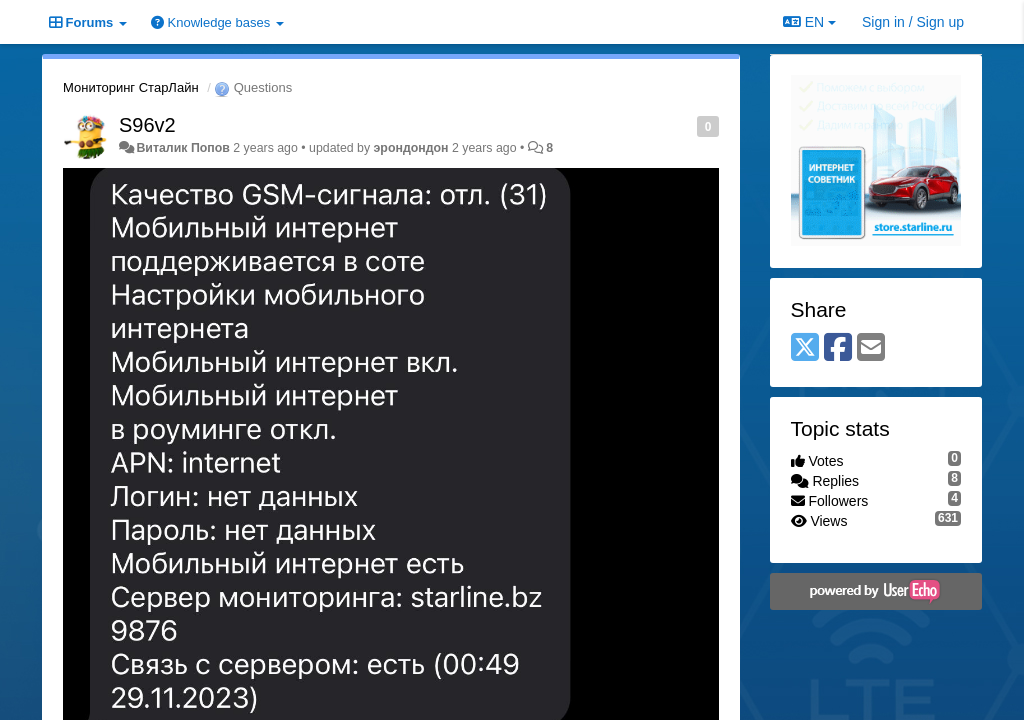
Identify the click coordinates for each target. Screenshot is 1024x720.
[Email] (871, 348)
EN (809, 22)
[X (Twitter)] (805, 348)
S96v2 (147, 125)
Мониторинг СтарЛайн (131, 87)
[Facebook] (838, 348)
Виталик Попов (182, 148)
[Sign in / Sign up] (913, 22)
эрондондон (411, 148)
